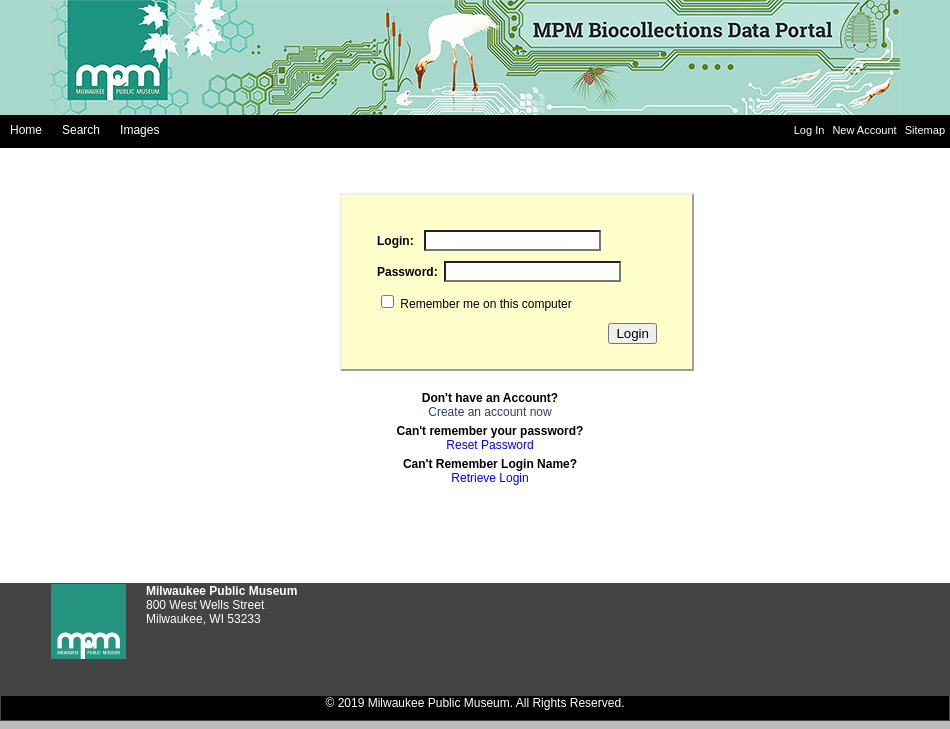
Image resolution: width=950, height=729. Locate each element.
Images (139, 130)
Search (81, 130)
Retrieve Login (489, 478)
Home (26, 130)
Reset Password (489, 445)
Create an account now (489, 412)
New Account (865, 130)
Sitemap (925, 130)
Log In (811, 130)
